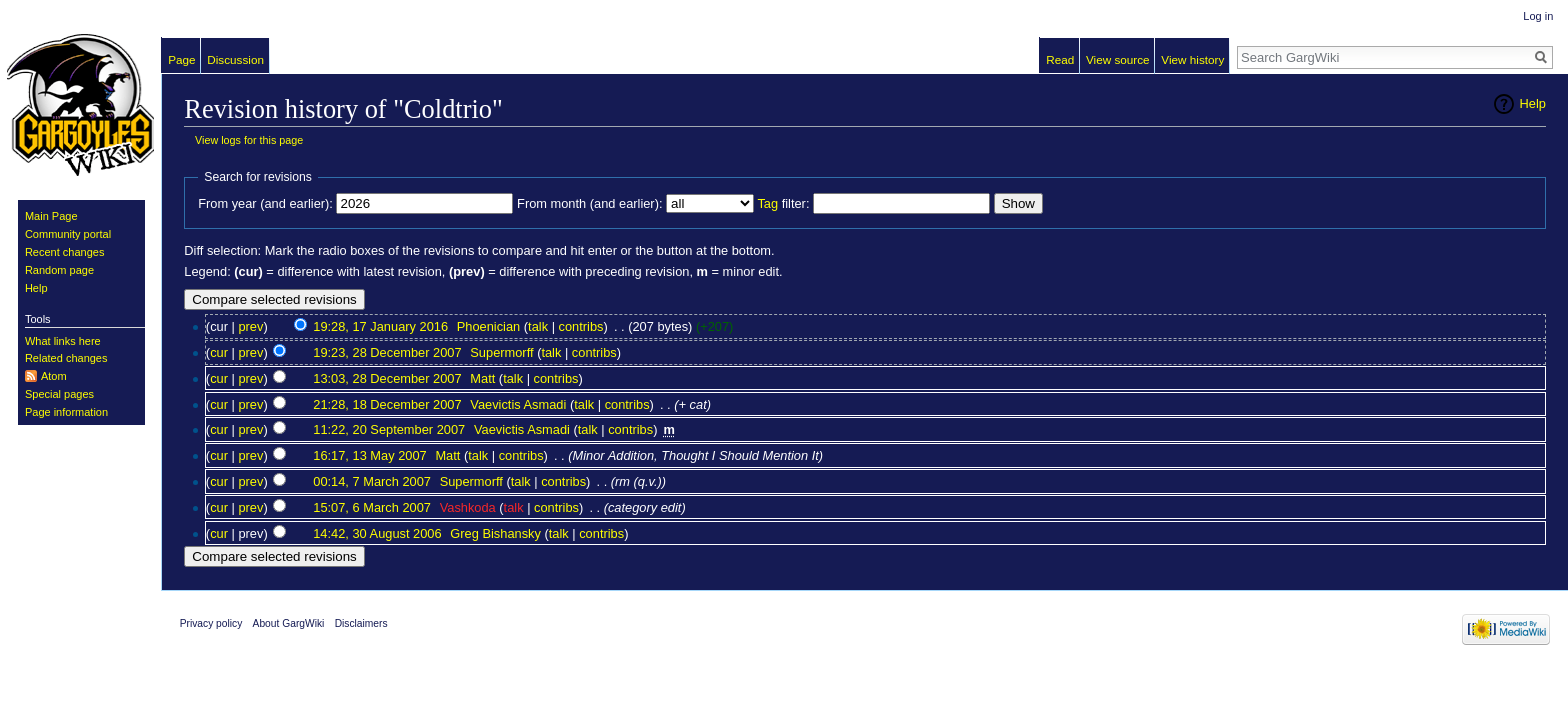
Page (181, 59)
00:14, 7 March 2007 (372, 481)
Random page (59, 270)
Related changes (66, 358)
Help (1533, 103)
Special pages (59, 394)
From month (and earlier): (589, 203)
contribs (581, 326)
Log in (1538, 16)
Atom (54, 376)
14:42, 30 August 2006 (377, 533)
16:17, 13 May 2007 (369, 455)
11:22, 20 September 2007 (389, 429)
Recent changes (65, 252)
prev (250, 326)
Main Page (51, 216)
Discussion (235, 59)
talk (538, 326)
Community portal (68, 234)
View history (1192, 59)
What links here (63, 341)
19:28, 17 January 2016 (380, 326)
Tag (767, 203)
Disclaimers (361, 623)
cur (219, 352)
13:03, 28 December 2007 (387, 378)
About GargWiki (289, 623)
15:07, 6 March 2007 (372, 507)
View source (1118, 59)
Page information (66, 412)
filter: (783, 203)
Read (1060, 59)
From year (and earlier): (265, 203)
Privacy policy (211, 623)
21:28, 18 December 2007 (387, 404)
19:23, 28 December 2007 (387, 352)
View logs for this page (249, 140)
